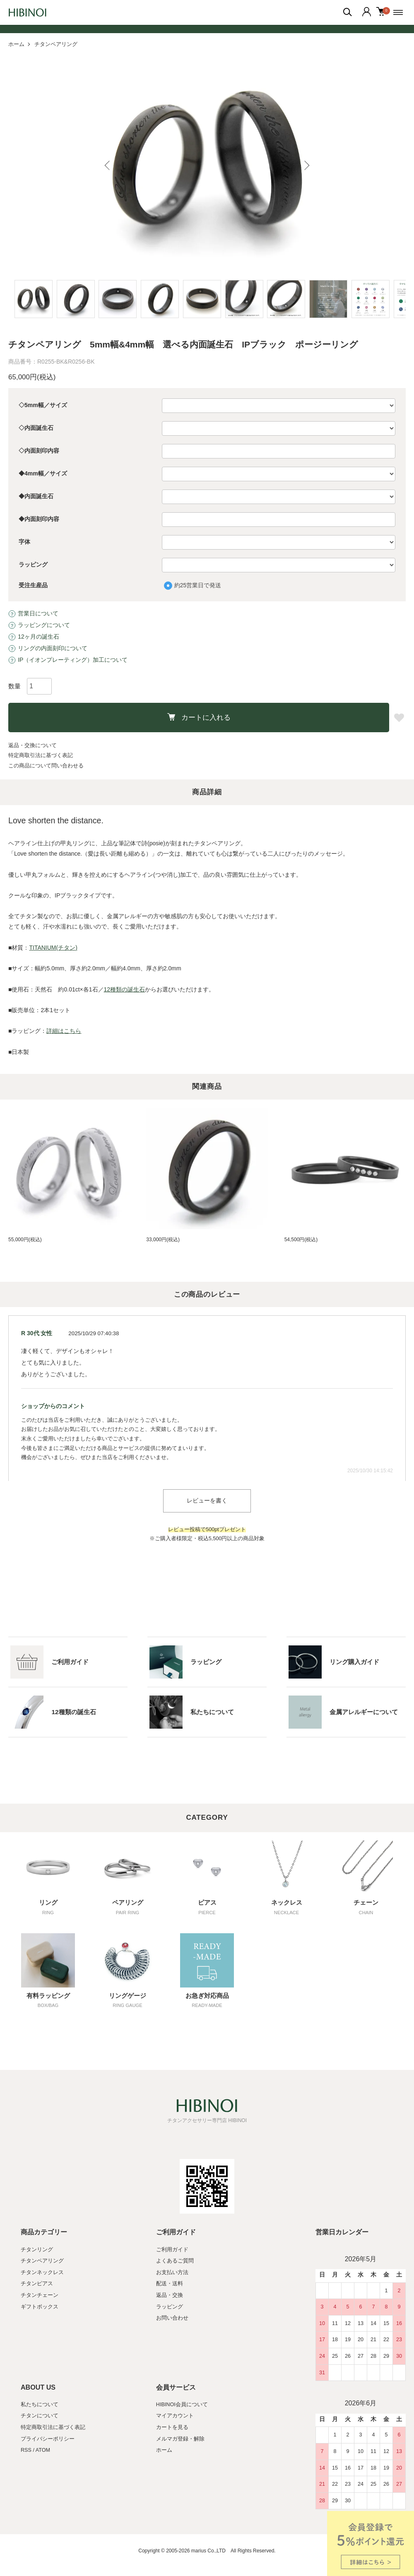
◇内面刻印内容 (39, 450)
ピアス (207, 1902)
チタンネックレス (42, 2272)
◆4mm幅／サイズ (43, 473)
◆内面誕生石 (36, 496)
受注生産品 (33, 584)
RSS (26, 2450)
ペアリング (127, 1902)
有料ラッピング (48, 1995)
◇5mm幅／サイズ (43, 405)
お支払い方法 (172, 2272)
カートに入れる (199, 717)
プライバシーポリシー (48, 2439)
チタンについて (39, 2416)
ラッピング (33, 564)
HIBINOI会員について (182, 2404)
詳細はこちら (63, 1031)
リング (48, 1902)
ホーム (16, 44)
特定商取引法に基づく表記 (40, 755)
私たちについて (39, 2404)
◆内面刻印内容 (39, 519)
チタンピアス (37, 2284)
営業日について (33, 613)
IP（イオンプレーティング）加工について (68, 659)
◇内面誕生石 (36, 428)
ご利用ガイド (172, 2249)
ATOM (43, 2450)
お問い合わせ (172, 2318)
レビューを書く (207, 1500)
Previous (110, 165)
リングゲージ (127, 1995)
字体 (24, 541)
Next (304, 165)
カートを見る (172, 2427)
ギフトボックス (39, 2307)
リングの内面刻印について (47, 647)
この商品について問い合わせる (46, 766)
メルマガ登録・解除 (180, 2439)
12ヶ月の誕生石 (33, 636)
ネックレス (286, 1902)
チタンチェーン (39, 2295)
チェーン (366, 1902)
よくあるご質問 (175, 2261)
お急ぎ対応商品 (207, 1995)
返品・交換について (32, 745)
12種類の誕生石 (124, 989)
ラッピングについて (39, 624)
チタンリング (37, 2249)
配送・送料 (169, 2284)
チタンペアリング (55, 44)
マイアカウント (175, 2416)
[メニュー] (399, 12)
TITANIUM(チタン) (53, 947)
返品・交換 (169, 2295)
